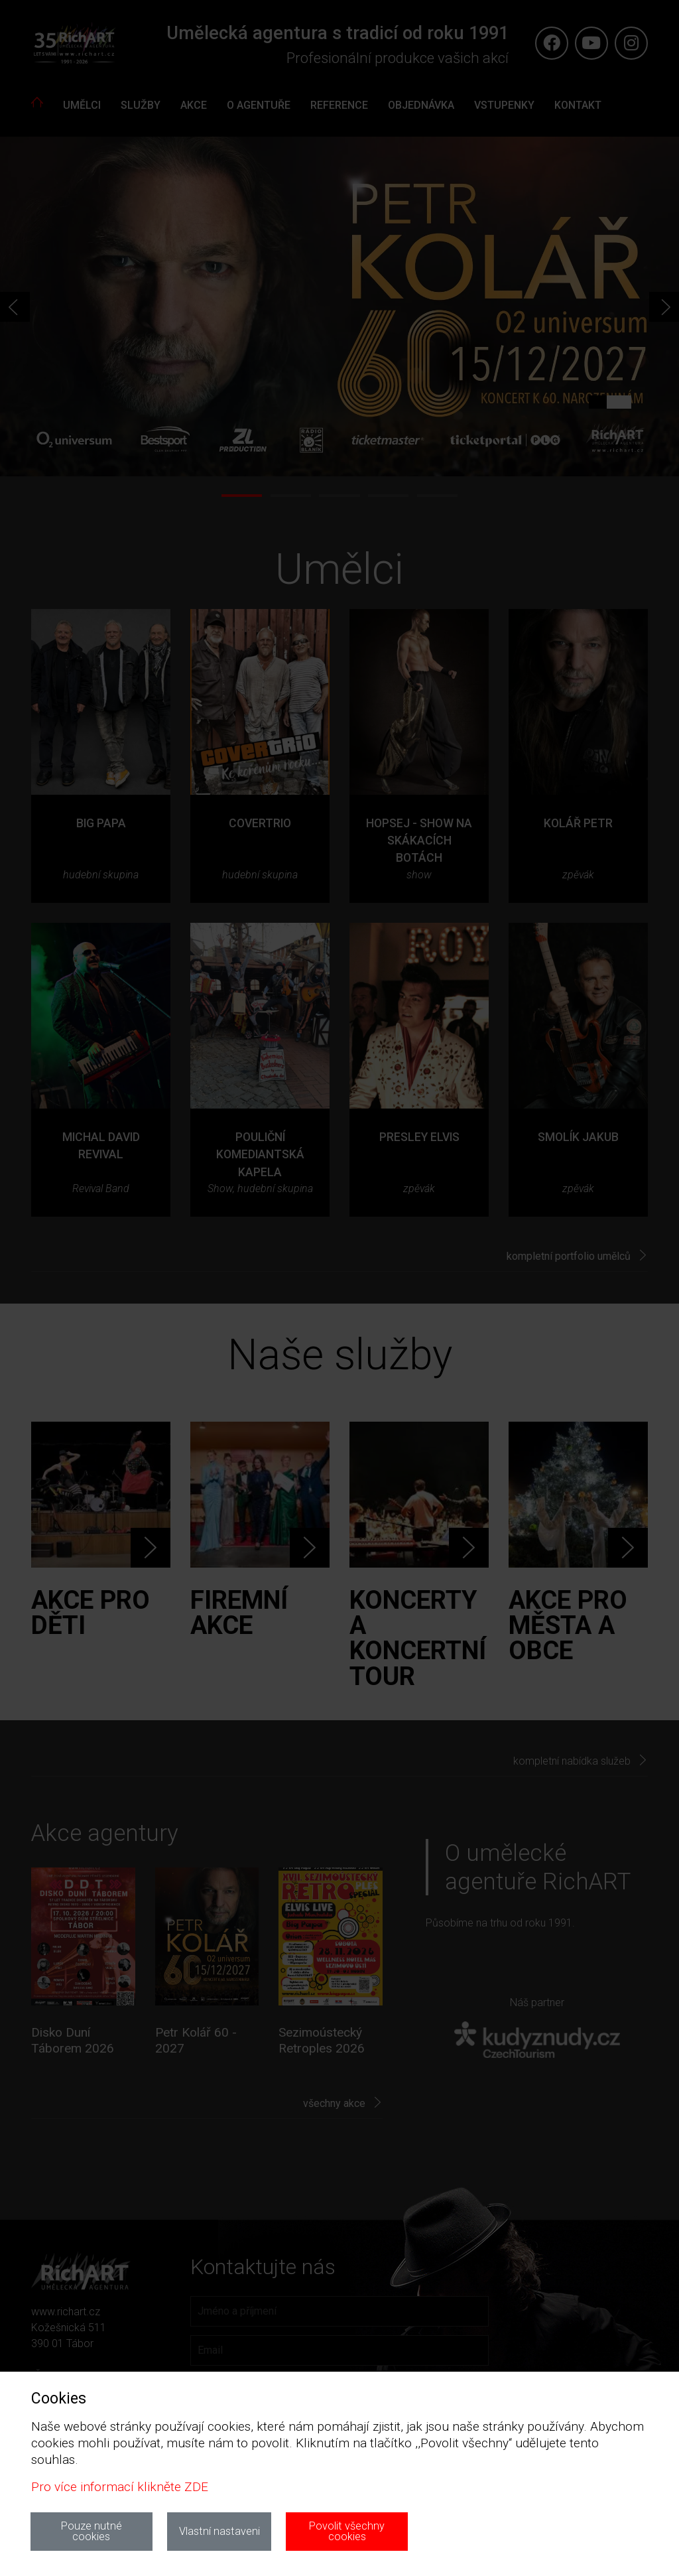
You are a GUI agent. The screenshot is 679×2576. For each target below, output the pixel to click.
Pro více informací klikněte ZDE (119, 2486)
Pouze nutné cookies (91, 2531)
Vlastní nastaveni (219, 2531)
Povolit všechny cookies (347, 2531)
